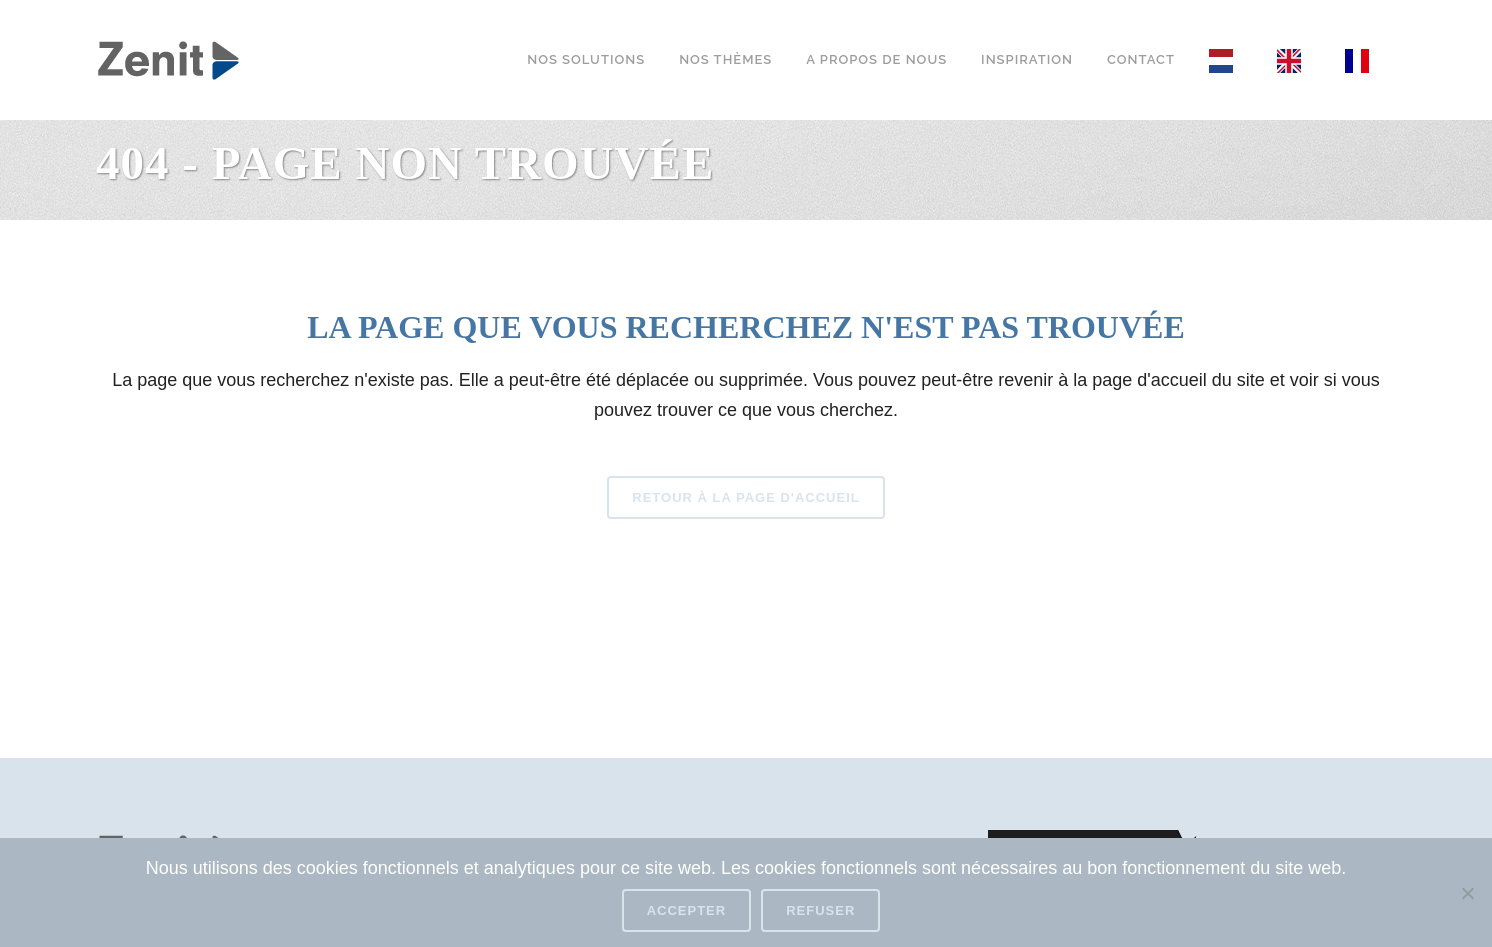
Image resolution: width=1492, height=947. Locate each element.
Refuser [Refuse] (820, 910)
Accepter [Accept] (687, 910)
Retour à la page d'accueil (745, 497)
